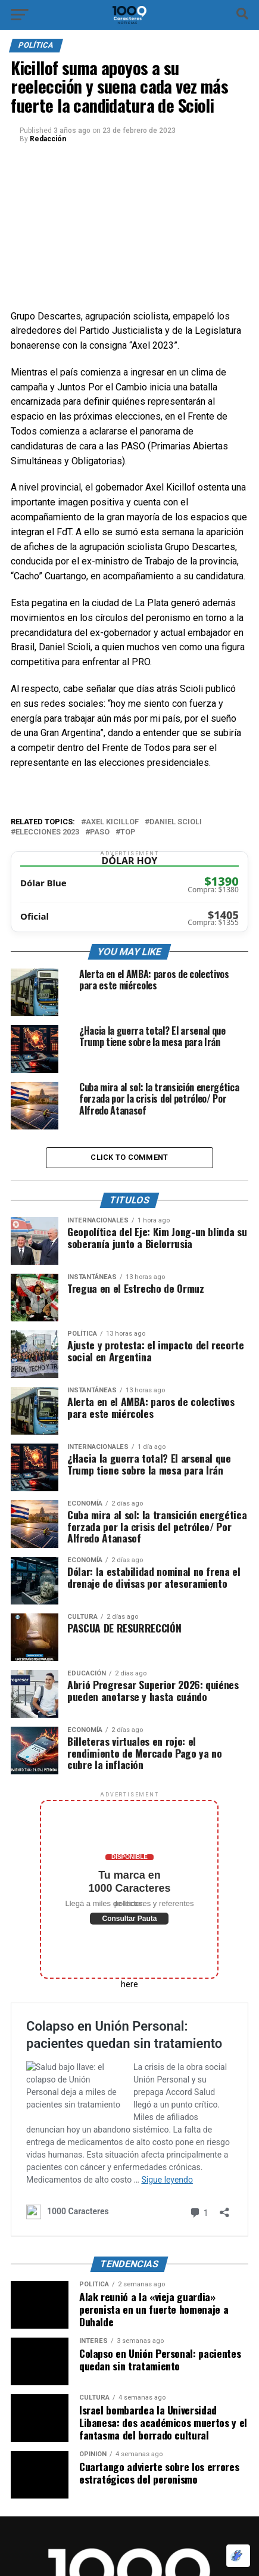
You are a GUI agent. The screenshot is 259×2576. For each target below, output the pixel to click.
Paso (100, 832)
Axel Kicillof (112, 822)
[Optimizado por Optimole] (238, 2555)
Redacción (48, 139)
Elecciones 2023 (47, 832)
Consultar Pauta (129, 1918)
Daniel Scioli (175, 822)
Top (127, 832)
